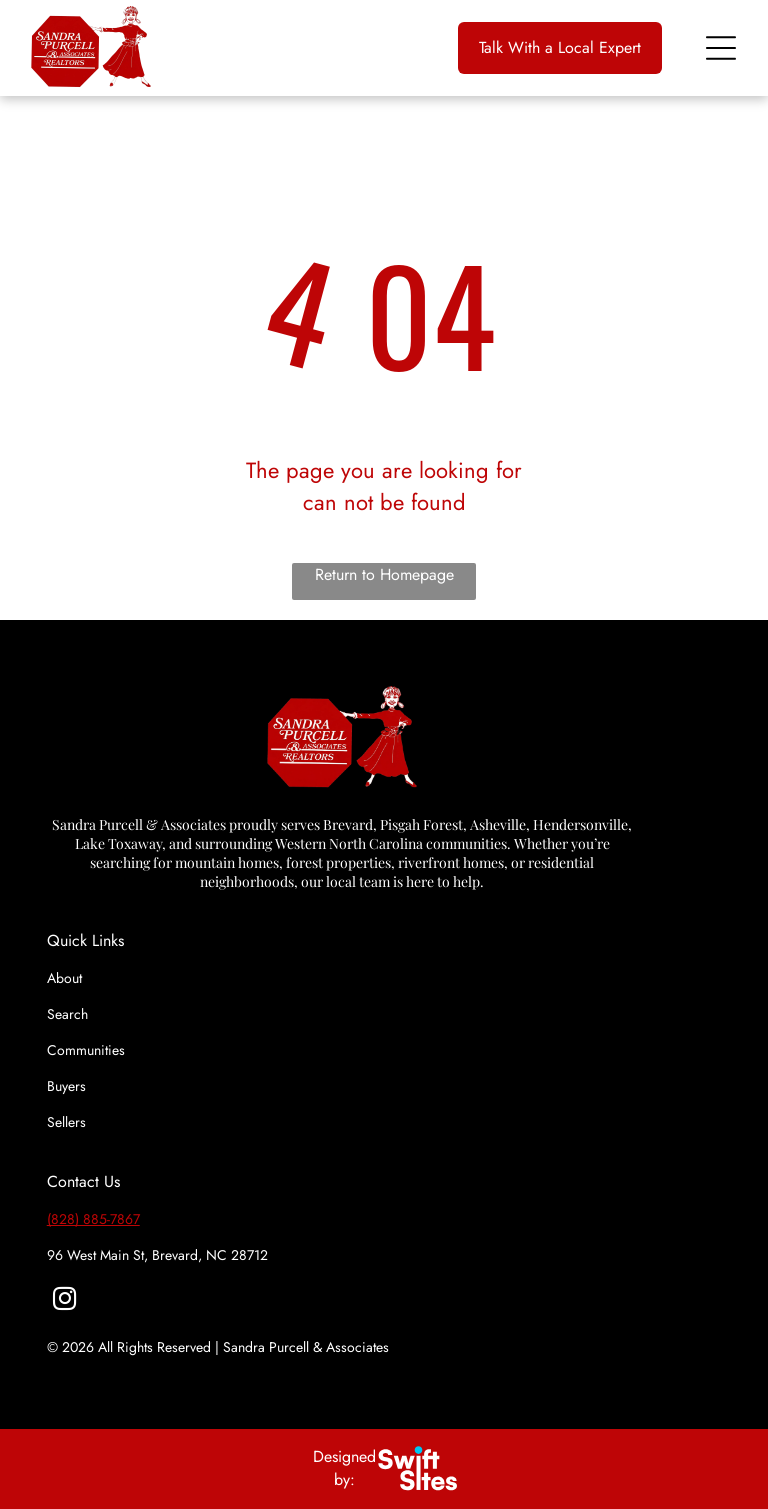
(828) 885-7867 (93, 1219)
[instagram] (64, 1301)
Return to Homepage (384, 574)
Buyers (66, 1086)
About (64, 978)
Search (67, 1014)
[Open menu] (721, 48)
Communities (86, 1050)
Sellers (66, 1122)
